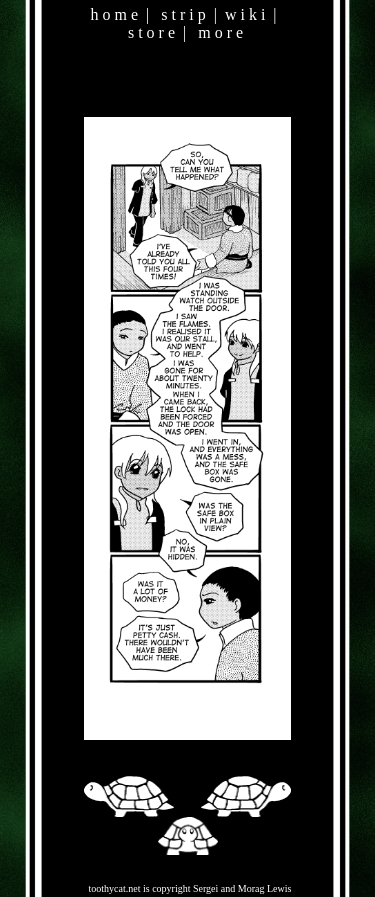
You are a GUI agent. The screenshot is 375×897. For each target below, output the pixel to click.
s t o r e (151, 32)
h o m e (114, 14)
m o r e (220, 32)
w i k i (245, 14)
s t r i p (183, 14)
